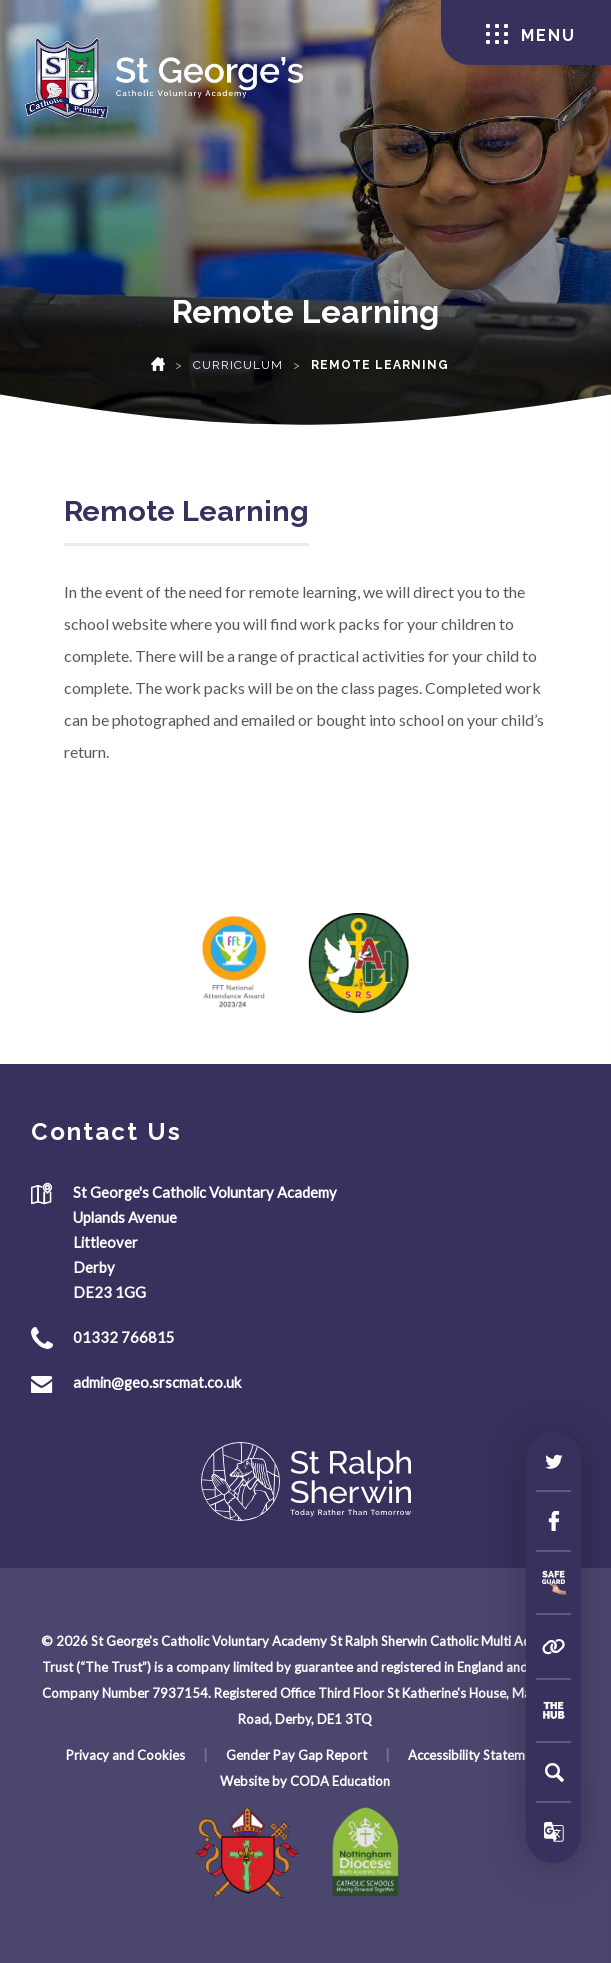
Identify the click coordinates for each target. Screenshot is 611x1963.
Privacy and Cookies (125, 1755)
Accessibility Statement (476, 1755)
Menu (531, 34)
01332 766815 (124, 1337)
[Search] (554, 1772)
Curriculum (238, 365)
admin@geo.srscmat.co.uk (157, 1382)
